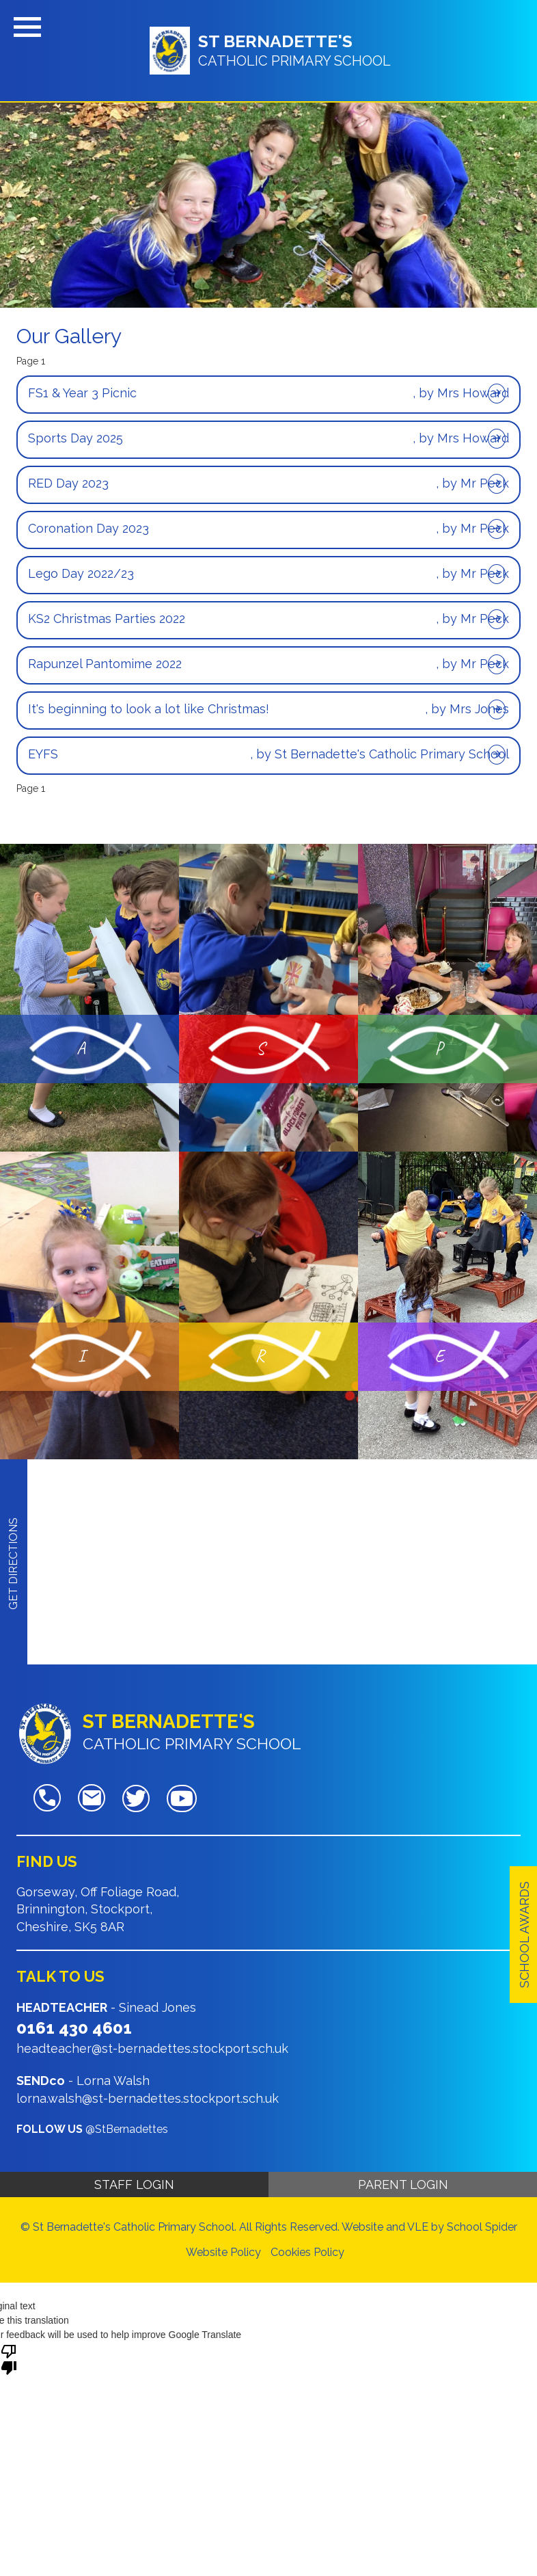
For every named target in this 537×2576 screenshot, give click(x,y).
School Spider (482, 2226)
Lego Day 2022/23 (81, 573)
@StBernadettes (126, 2129)
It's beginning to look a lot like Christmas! (148, 709)
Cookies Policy (307, 2252)
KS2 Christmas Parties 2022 (106, 618)
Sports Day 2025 (75, 438)
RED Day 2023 (68, 483)
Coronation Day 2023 (88, 528)
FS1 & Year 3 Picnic (82, 393)
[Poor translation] (9, 2358)
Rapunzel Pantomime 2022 (105, 663)
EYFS (43, 754)
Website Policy (223, 2252)
